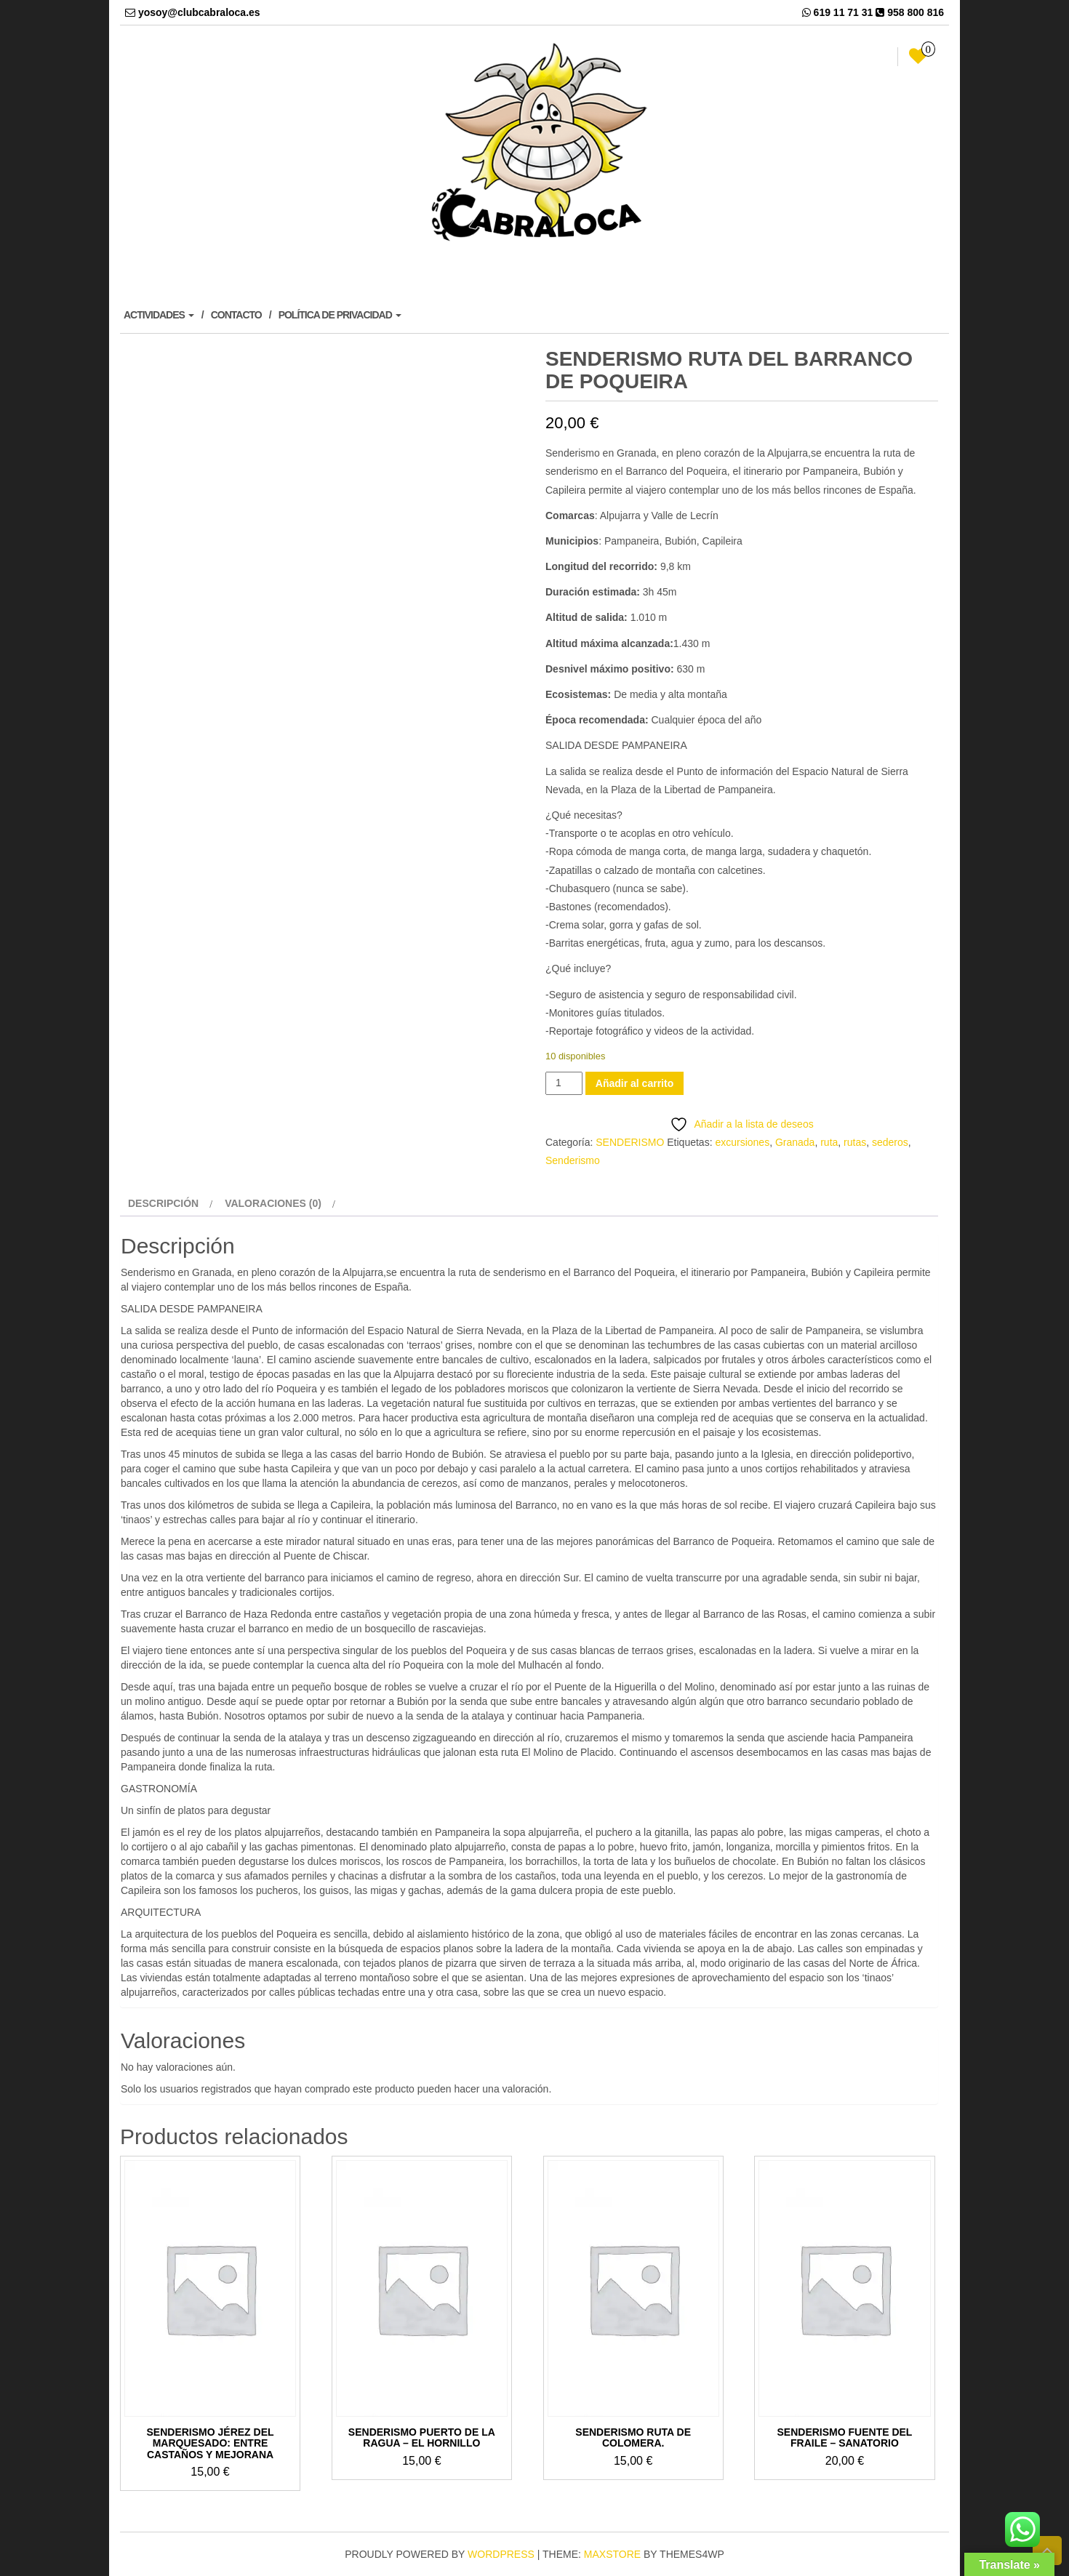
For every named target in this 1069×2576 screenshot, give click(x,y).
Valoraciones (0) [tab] (273, 1203)
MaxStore (612, 2554)
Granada (794, 1142)
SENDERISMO (630, 1142)
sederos (890, 1142)
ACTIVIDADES (159, 315)
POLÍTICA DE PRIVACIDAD (340, 315)
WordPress (501, 2554)
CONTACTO (236, 315)
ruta (829, 1142)
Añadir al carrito (634, 1083)
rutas (855, 1142)
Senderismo (572, 1160)
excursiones (742, 1142)
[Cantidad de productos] (563, 1083)
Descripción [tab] (163, 1203)
